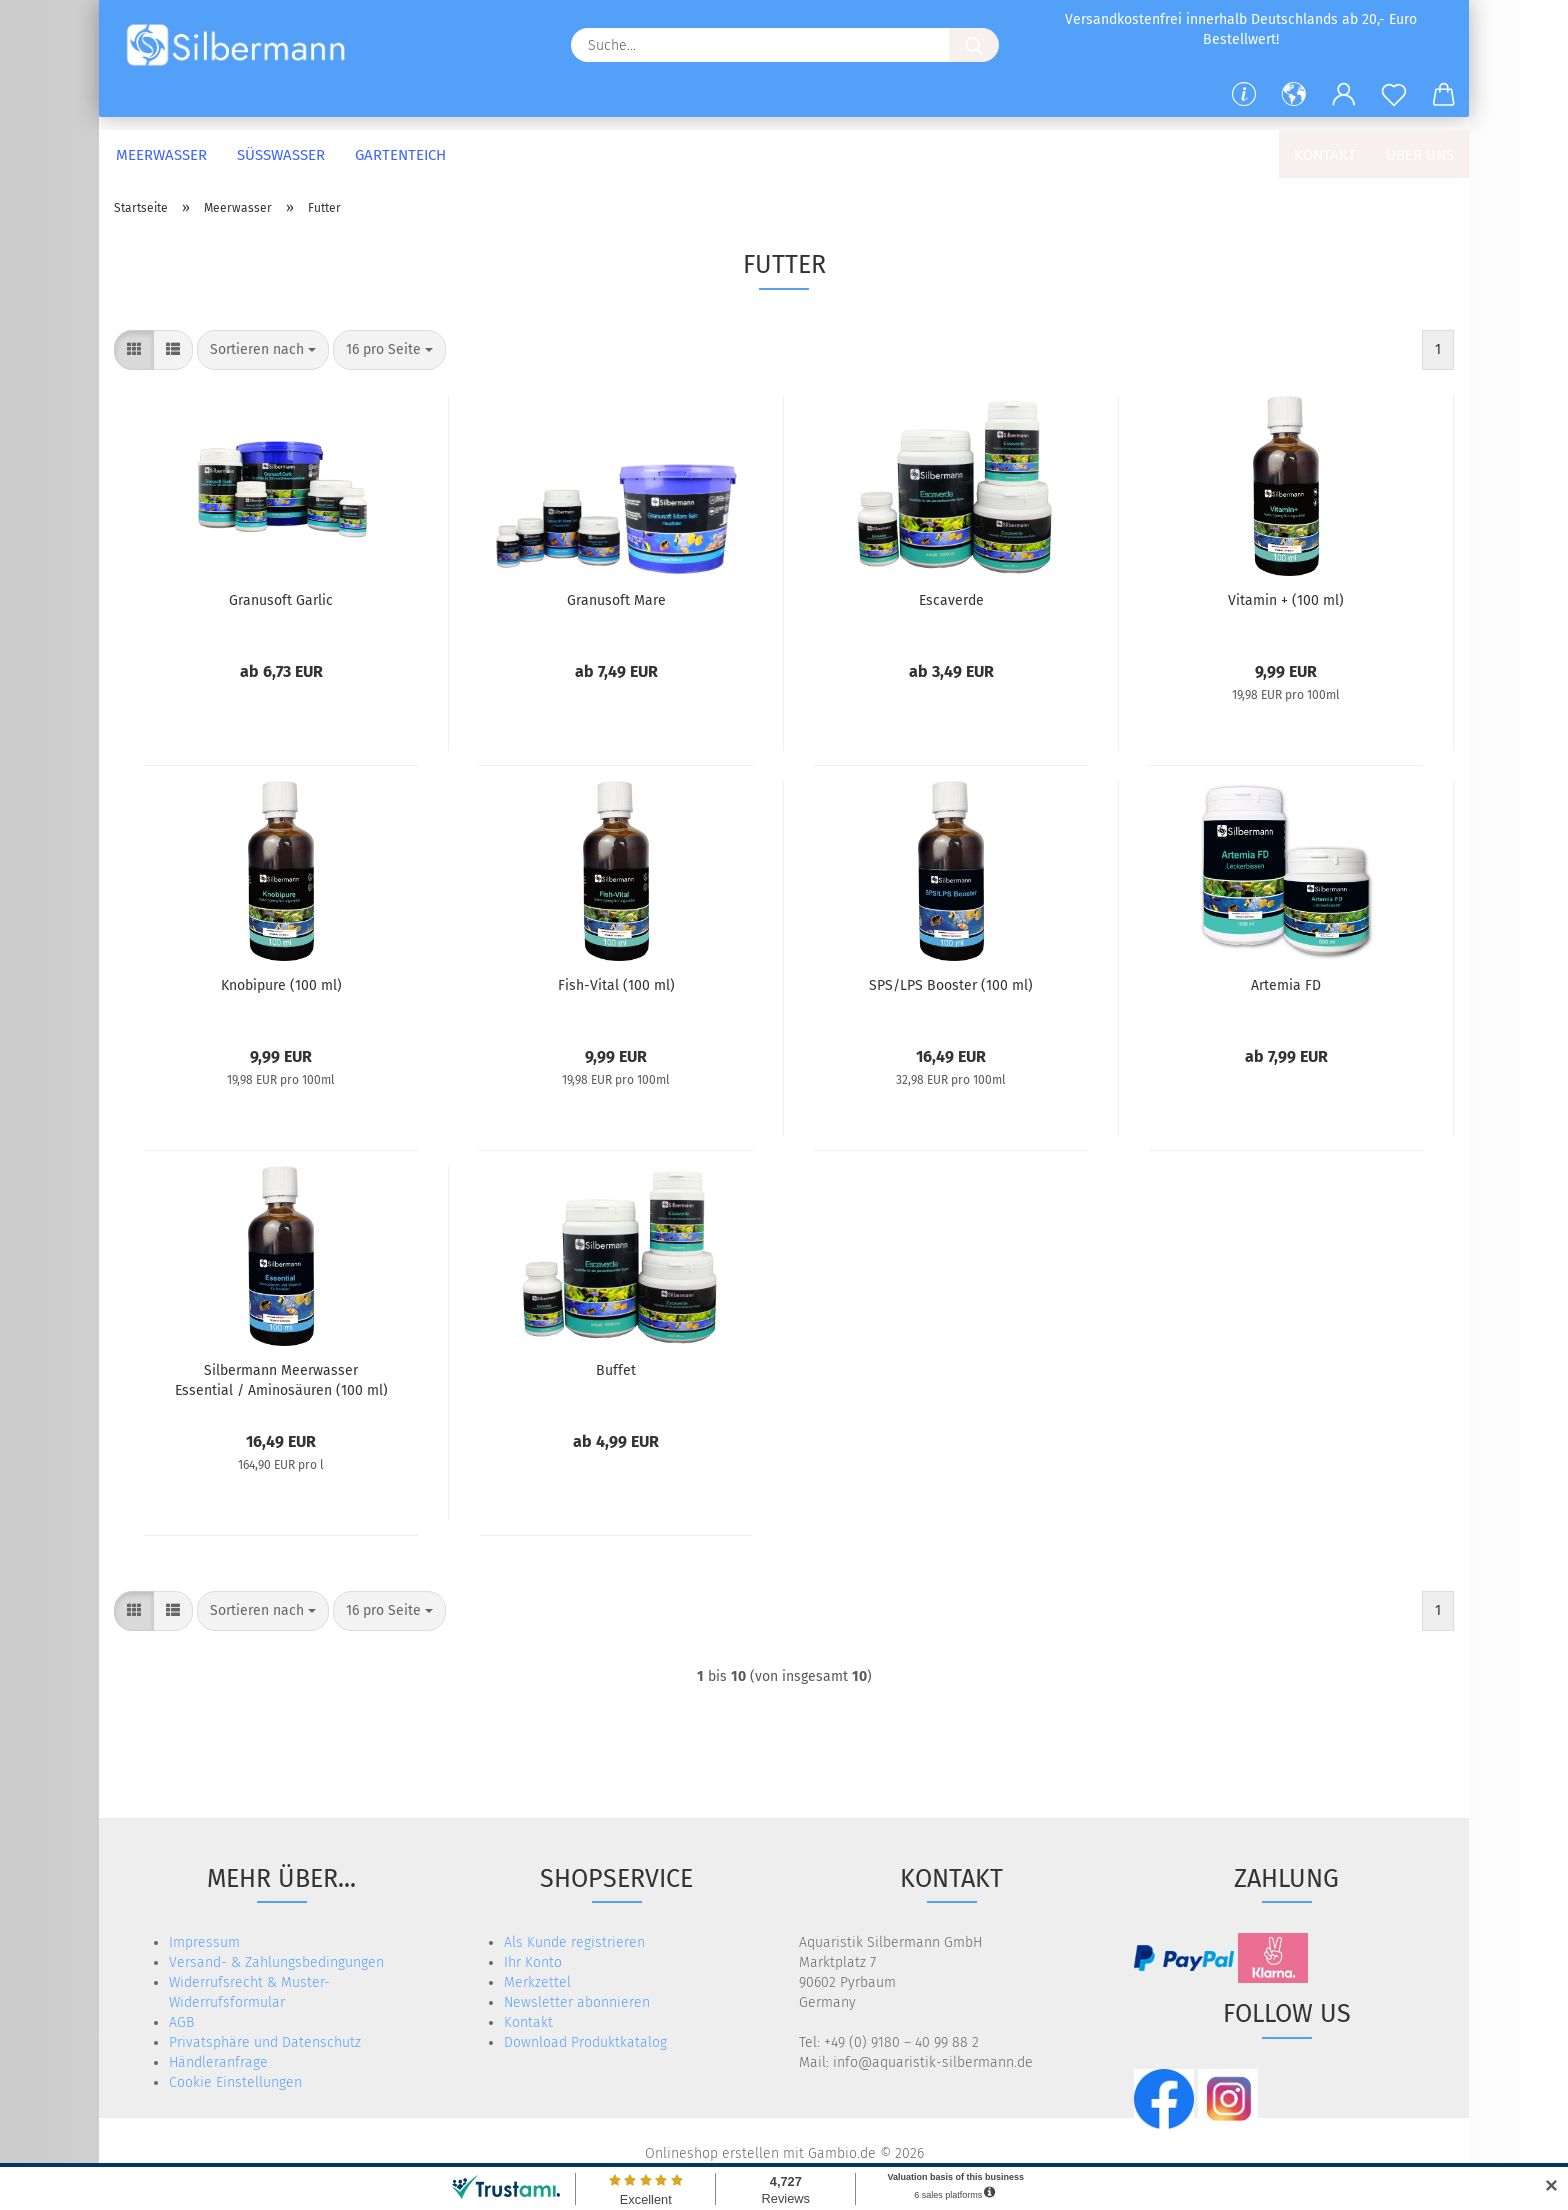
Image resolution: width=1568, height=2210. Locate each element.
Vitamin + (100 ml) (1286, 600)
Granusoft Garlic (281, 600)
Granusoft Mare (616, 600)
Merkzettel (537, 1982)
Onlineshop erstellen (712, 2153)
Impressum (204, 1942)
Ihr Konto (533, 1962)
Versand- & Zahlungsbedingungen (276, 1962)
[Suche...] (974, 45)
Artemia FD (1286, 985)
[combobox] (263, 350)
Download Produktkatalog (585, 2042)
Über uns (1420, 155)
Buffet (616, 1370)
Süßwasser (281, 155)
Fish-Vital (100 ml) (616, 985)
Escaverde (951, 600)
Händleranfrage (218, 2062)
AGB (181, 2022)
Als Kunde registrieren (574, 1942)
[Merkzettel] (1394, 95)
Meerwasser (161, 155)
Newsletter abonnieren (577, 2002)
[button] (1294, 95)
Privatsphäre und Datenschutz (265, 2042)
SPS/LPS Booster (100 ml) (951, 985)
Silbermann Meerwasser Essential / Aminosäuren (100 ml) (281, 1379)
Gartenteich (400, 155)
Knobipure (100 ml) (281, 985)
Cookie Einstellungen (235, 2082)
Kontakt (1325, 155)
